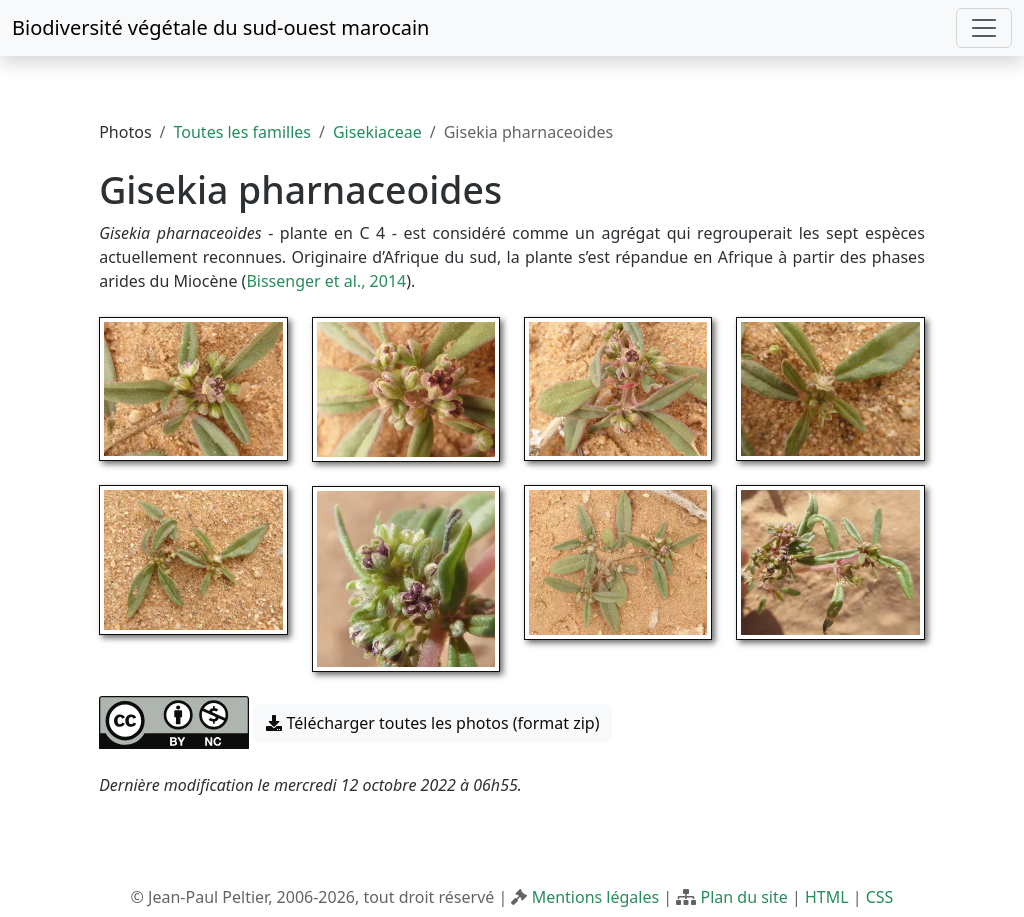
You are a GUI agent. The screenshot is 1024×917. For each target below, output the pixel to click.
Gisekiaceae (377, 132)
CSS (880, 897)
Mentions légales (596, 897)
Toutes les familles (242, 132)
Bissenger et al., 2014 (326, 281)
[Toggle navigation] (984, 28)
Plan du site (743, 897)
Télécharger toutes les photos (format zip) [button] (432, 723)
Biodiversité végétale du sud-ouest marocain (220, 27)
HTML (827, 897)
